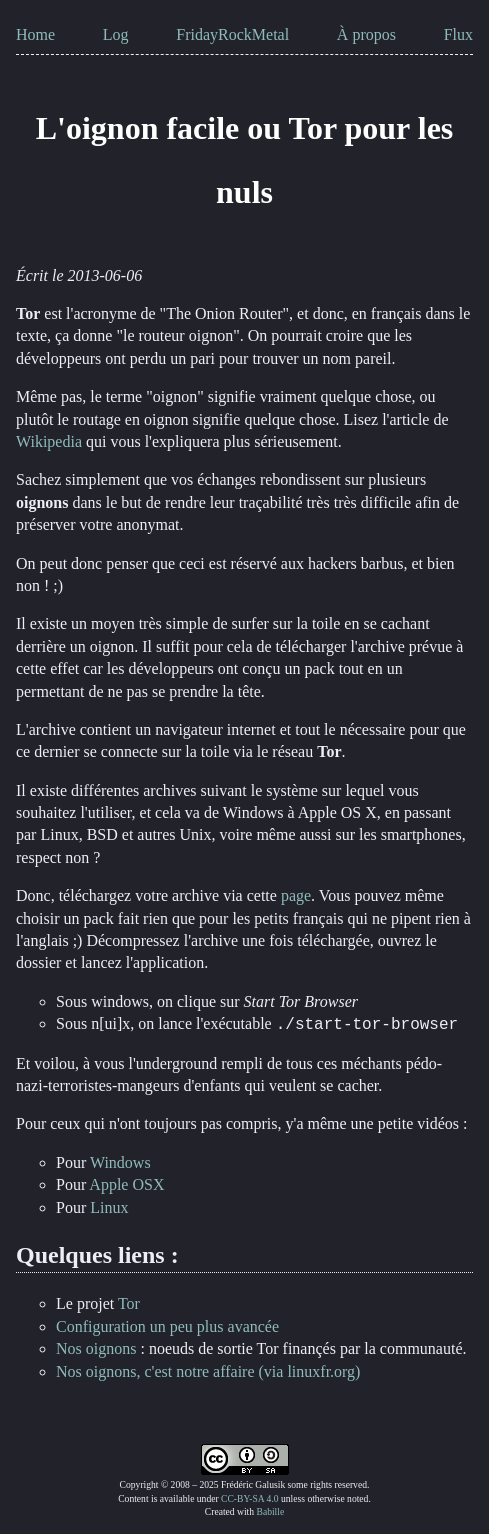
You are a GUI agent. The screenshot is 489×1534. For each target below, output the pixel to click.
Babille (270, 1511)
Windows (120, 1162)
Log (116, 34)
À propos (366, 34)
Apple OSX (126, 1184)
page (296, 895)
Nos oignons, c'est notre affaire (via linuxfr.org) (208, 1371)
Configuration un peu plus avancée (167, 1326)
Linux (109, 1207)
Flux (458, 34)
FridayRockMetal (232, 34)
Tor (129, 1303)
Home (35, 34)
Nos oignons (96, 1348)
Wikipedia (49, 441)
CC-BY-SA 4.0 (250, 1498)
